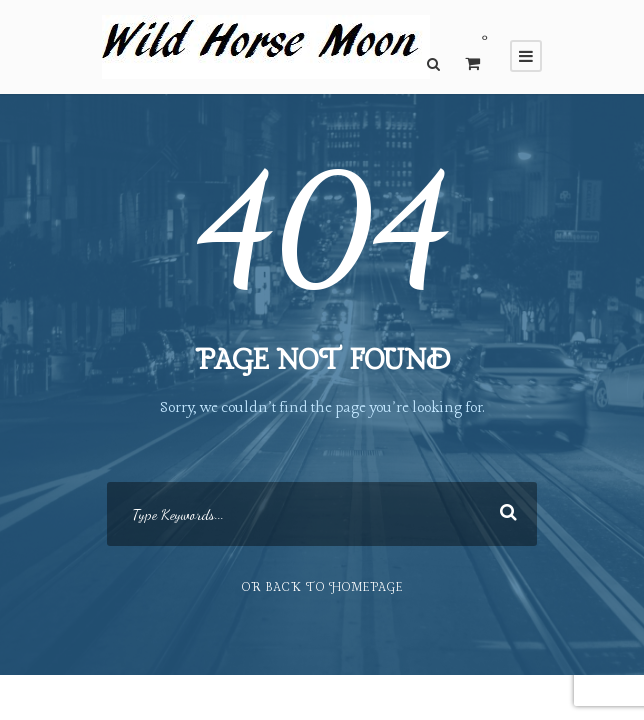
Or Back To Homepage (322, 588)
